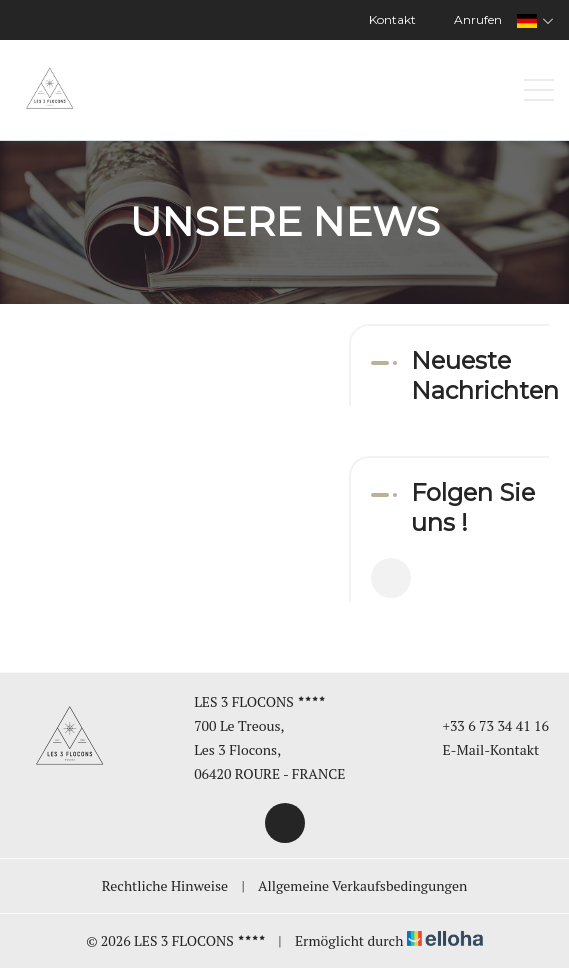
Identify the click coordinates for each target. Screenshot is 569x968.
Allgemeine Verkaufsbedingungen (362, 885)
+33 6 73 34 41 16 (484, 725)
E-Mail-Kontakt (479, 749)
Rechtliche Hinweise (165, 885)
